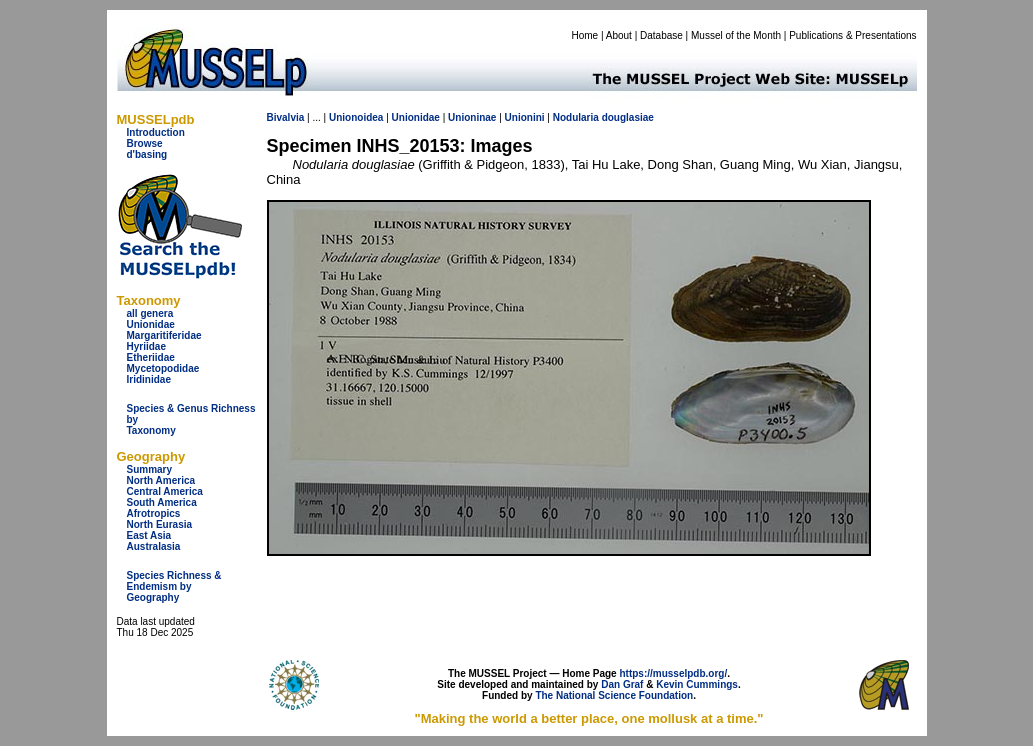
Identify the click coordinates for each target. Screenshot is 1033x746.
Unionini (525, 117)
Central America (165, 491)
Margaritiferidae (164, 335)
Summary (150, 469)
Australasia (154, 546)
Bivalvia (286, 117)
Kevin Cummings (697, 684)
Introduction (156, 132)
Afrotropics (154, 513)
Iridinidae (149, 379)
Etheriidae (151, 357)
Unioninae (472, 117)
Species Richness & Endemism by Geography (174, 586)
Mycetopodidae (163, 368)
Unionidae (151, 324)
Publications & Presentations (852, 35)
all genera (150, 313)
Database (661, 35)
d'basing (147, 154)
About (619, 35)
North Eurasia (160, 524)
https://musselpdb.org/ (673, 673)
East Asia (149, 535)
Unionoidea (356, 117)
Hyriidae (146, 346)
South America (162, 502)
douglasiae (628, 117)
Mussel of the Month (736, 35)
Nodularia (576, 117)
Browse (145, 143)
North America (161, 480)
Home (584, 35)
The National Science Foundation (614, 695)
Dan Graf (622, 684)
